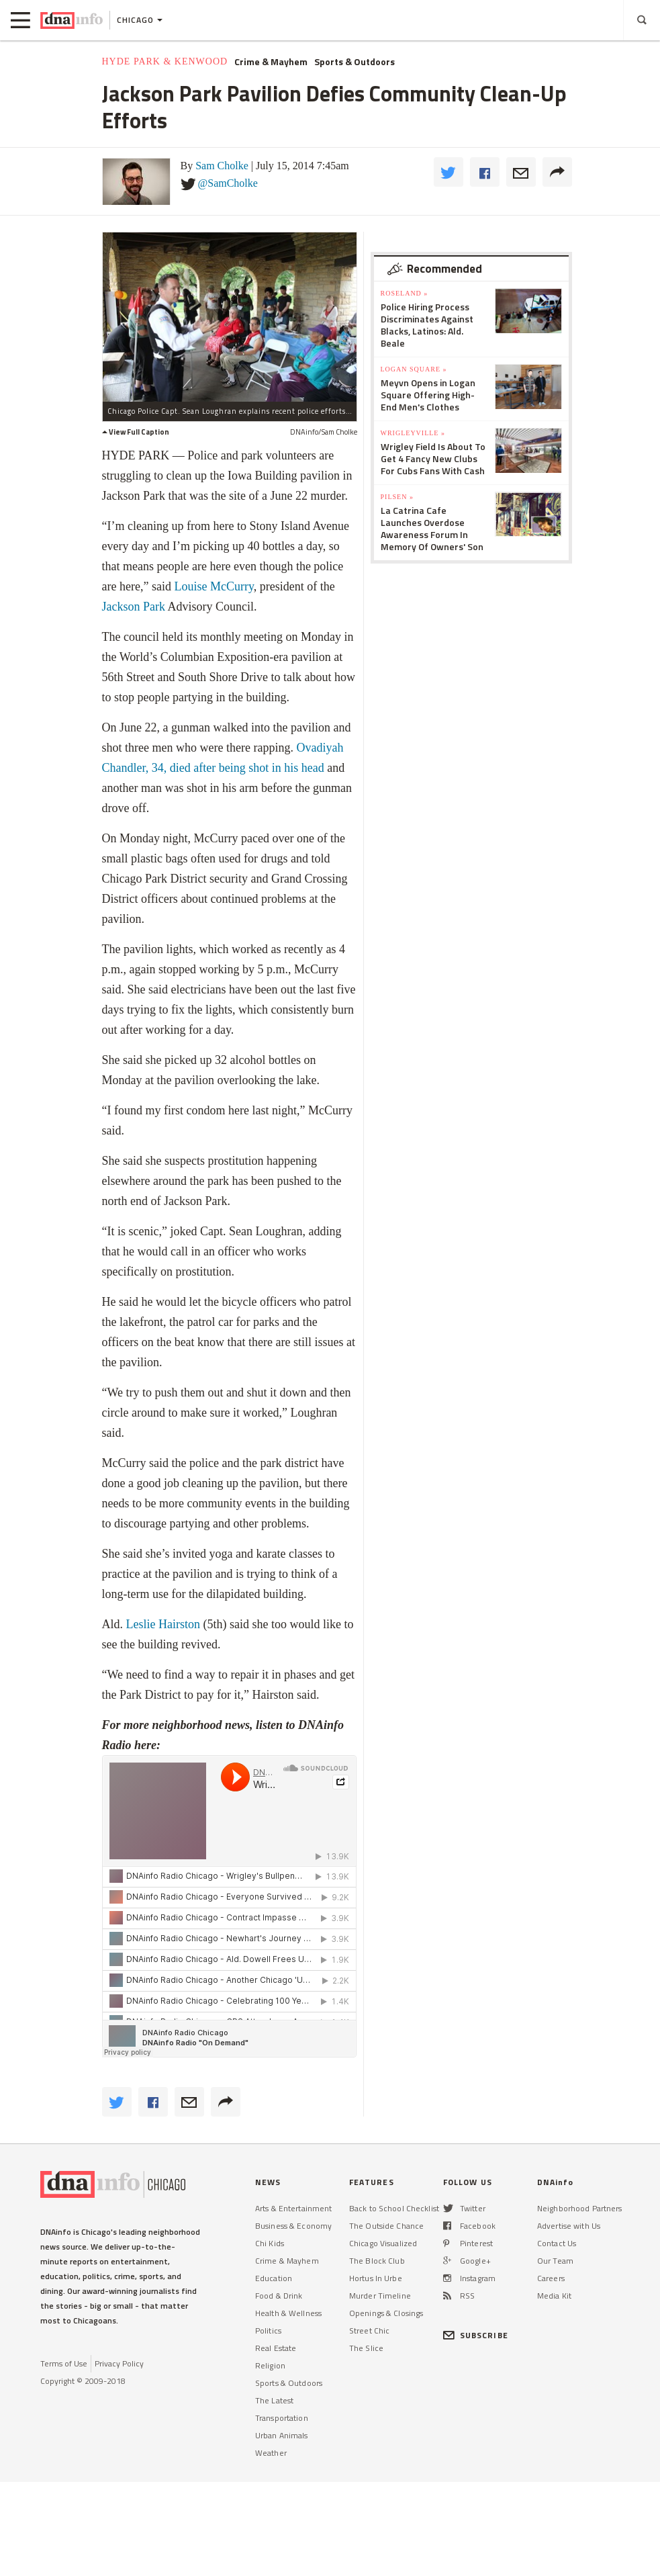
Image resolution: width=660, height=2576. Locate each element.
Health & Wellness (288, 2313)
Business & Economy (293, 2225)
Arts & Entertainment (293, 2208)
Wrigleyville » (413, 433)
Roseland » (404, 293)
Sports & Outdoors (354, 61)
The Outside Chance (386, 2225)
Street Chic (369, 2330)
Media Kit (554, 2295)
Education (273, 2278)
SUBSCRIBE (475, 2335)
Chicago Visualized (383, 2243)
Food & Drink (278, 2295)
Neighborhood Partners (579, 2208)
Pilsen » (397, 496)
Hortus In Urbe (375, 2278)
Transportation (281, 2417)
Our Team (555, 2260)
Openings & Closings (386, 2313)
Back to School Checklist (394, 2208)
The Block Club (377, 2260)
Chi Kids (269, 2243)
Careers (551, 2278)
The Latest (274, 2400)
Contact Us (556, 2243)
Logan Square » (414, 369)
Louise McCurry (213, 586)
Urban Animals (281, 2435)
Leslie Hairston (163, 1624)
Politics (268, 2330)
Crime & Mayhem (271, 61)
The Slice (366, 2348)
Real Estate (275, 2348)
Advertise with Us (568, 2225)
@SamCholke (228, 183)
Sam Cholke (221, 165)
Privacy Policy (119, 2363)
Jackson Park (133, 606)
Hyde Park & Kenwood (165, 61)
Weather (271, 2452)
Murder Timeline (380, 2295)
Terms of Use (63, 2363)
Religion (270, 2365)
